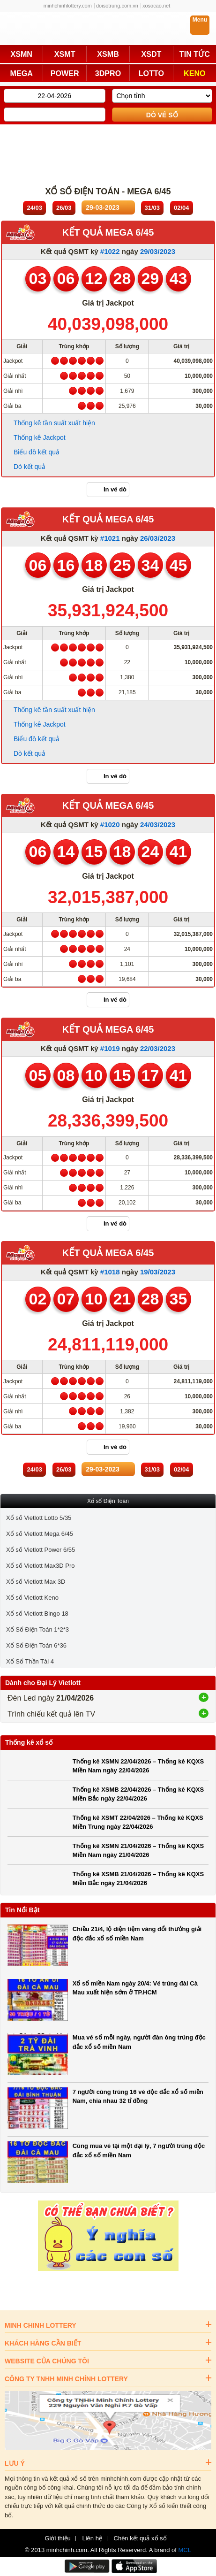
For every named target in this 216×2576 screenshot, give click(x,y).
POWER (65, 73)
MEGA (21, 73)
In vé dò (115, 489)
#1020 (110, 824)
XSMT (64, 54)
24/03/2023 (157, 824)
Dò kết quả (29, 466)
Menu (200, 19)
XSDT (151, 54)
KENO (195, 73)
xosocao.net (156, 5)
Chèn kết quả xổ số (140, 2538)
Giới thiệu (57, 2538)
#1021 (110, 538)
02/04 (181, 207)
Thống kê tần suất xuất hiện (54, 423)
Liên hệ (92, 2538)
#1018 (110, 1272)
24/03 (34, 207)
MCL (185, 2549)
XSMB (108, 54)
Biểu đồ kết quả (37, 452)
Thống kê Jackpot (40, 437)
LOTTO (151, 73)
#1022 (110, 251)
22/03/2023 (157, 1048)
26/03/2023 (157, 538)
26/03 (64, 207)
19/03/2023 (157, 1272)
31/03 (152, 207)
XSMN (21, 54)
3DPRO (108, 73)
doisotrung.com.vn (117, 5)
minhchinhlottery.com (68, 5)
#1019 (110, 1048)
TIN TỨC (194, 54)
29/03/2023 (157, 251)
